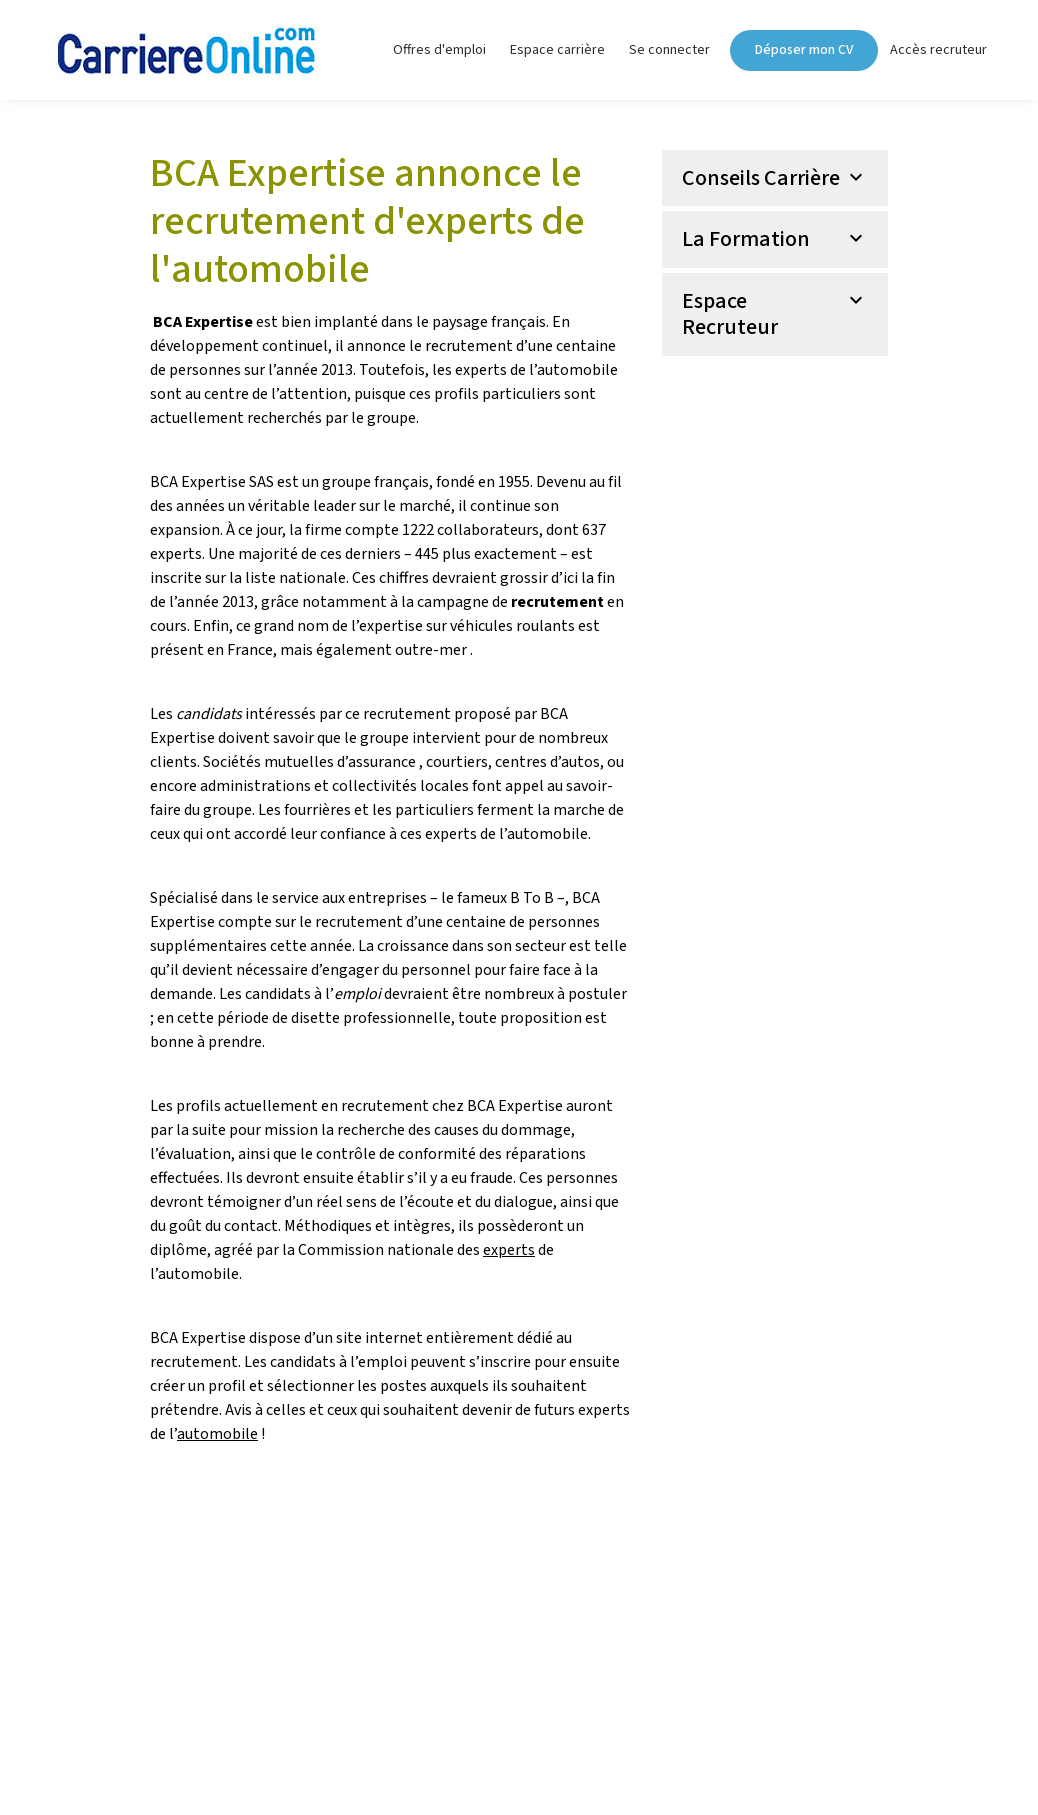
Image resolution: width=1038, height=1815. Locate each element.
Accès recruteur (938, 50)
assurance (382, 762)
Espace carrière (557, 50)
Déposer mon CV (804, 50)
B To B (532, 898)
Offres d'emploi (439, 50)
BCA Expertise (515, 1106)
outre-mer (431, 650)
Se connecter (669, 50)
